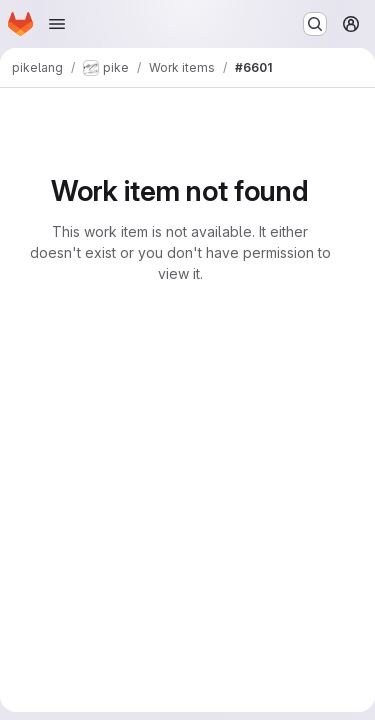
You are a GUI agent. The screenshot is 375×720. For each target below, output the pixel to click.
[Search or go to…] (315, 24)
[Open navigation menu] (57, 24)
